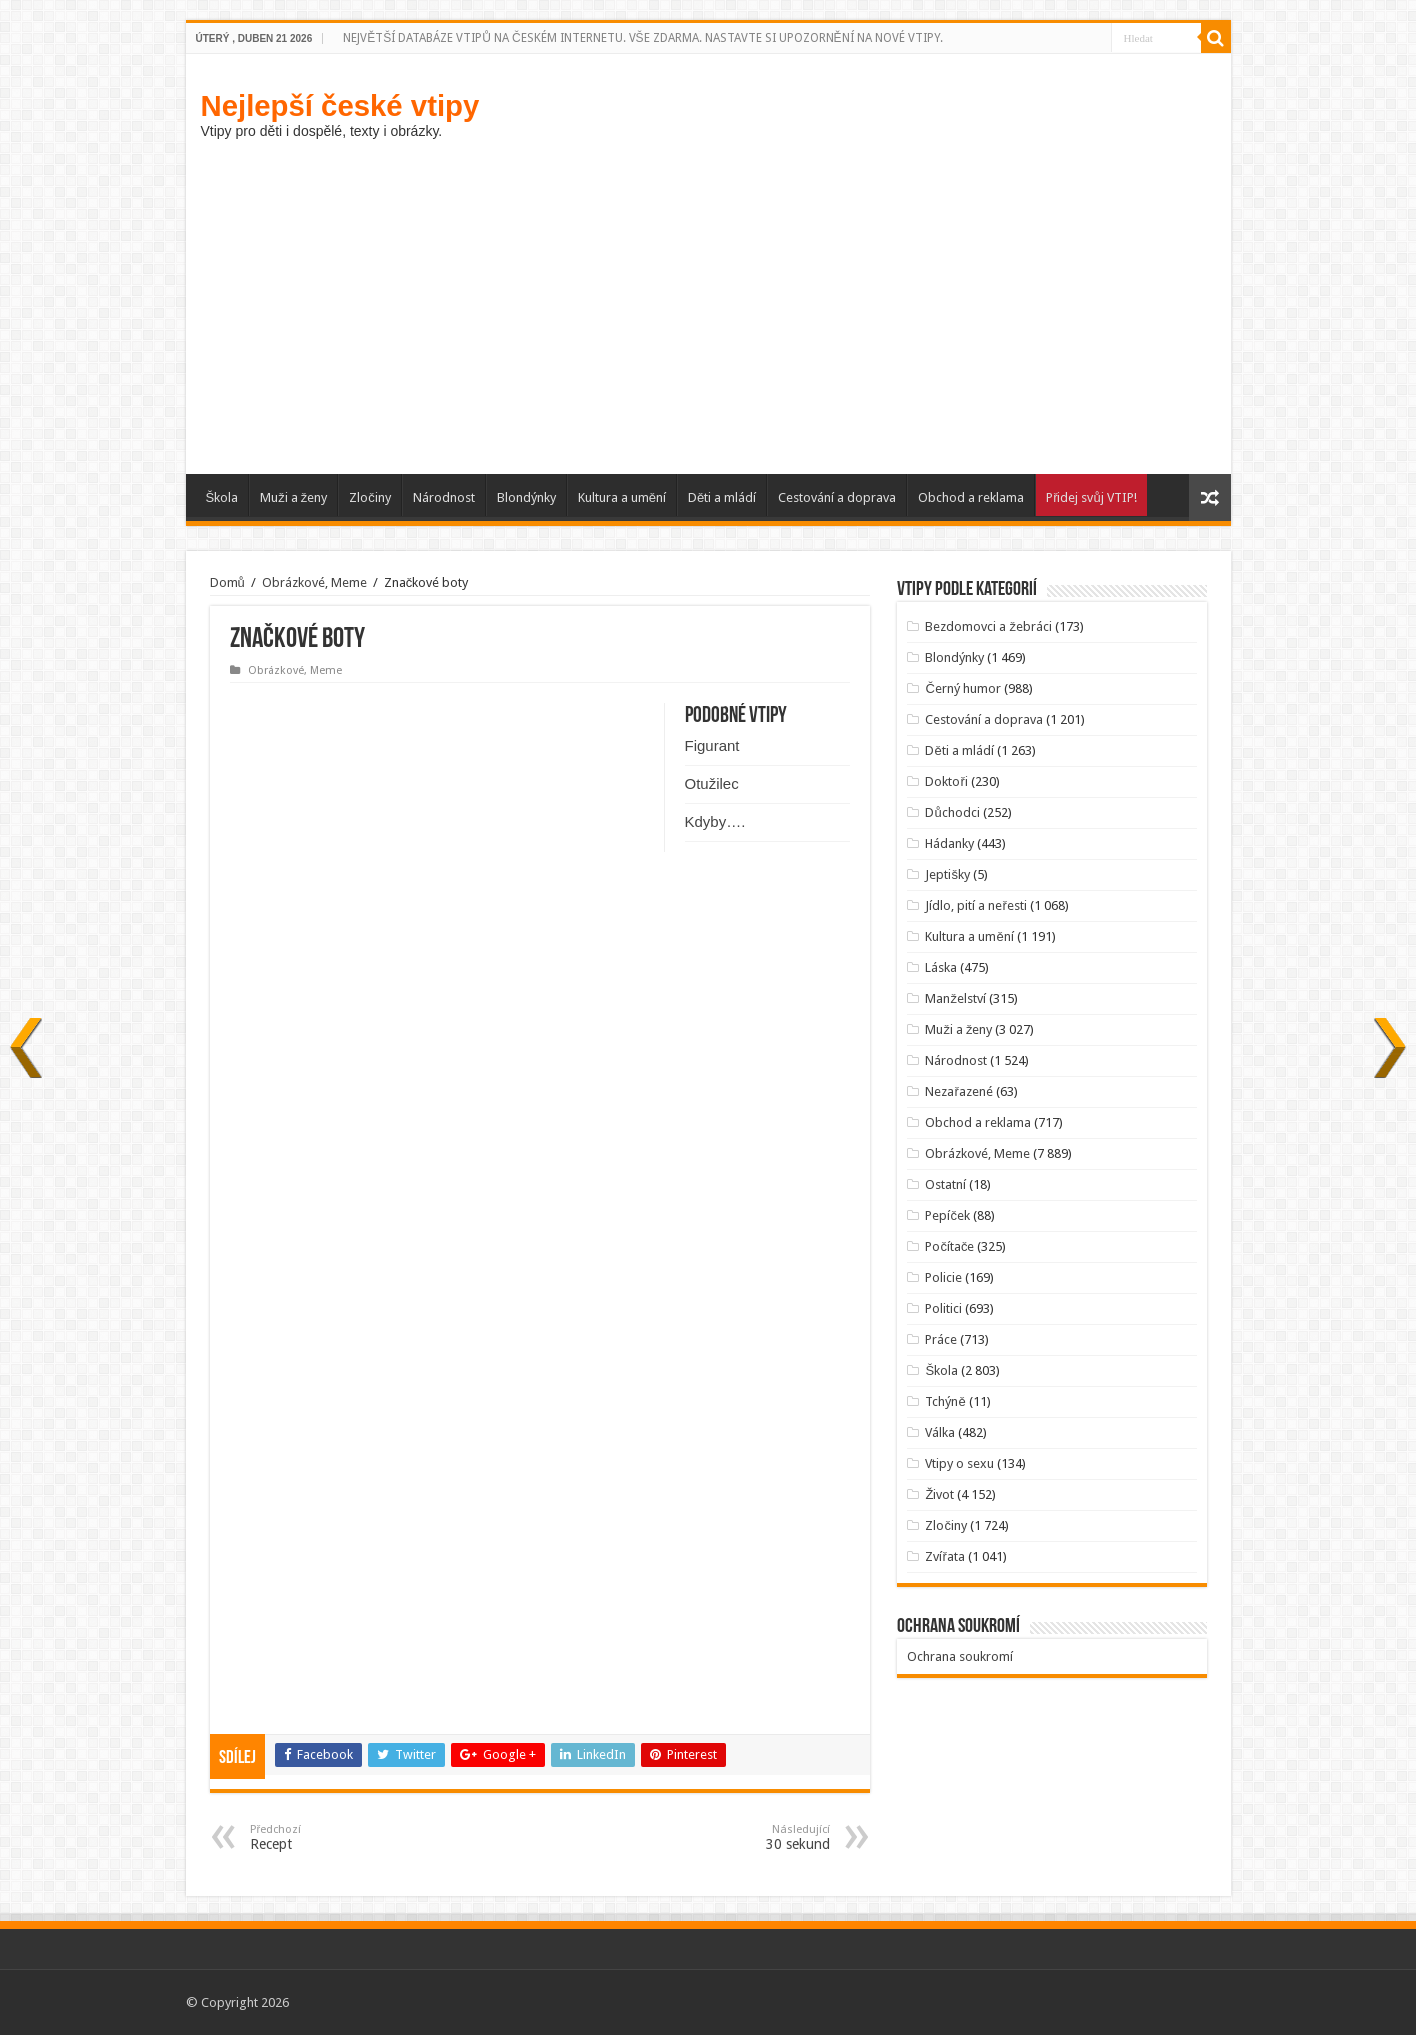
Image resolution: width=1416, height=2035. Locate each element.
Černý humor (962, 688)
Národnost (444, 497)
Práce (941, 1339)
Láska (941, 967)
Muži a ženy (293, 497)
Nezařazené (958, 1091)
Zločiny (370, 497)
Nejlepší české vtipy (340, 105)
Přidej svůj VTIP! (1091, 497)
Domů (227, 582)
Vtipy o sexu (959, 1463)
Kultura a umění (622, 497)
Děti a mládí (722, 497)
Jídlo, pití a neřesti (975, 905)
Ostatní (945, 1184)
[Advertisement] (708, 304)
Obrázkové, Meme (314, 582)
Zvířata (944, 1556)
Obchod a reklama (971, 497)
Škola (222, 497)
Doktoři (946, 781)
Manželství (955, 998)
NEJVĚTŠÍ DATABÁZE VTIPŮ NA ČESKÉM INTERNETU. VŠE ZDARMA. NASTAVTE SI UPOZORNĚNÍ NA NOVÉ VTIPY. (642, 38)
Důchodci (952, 812)
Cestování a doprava (837, 497)
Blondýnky (526, 497)
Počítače (949, 1246)
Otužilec (712, 783)
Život (939, 1494)
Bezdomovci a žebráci (988, 626)
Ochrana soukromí (960, 1656)
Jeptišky (947, 874)
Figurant (712, 745)
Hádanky (949, 843)
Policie (943, 1277)
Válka (940, 1432)
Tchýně (945, 1401)
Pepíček (947, 1215)
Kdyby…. (715, 821)
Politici (943, 1308)
